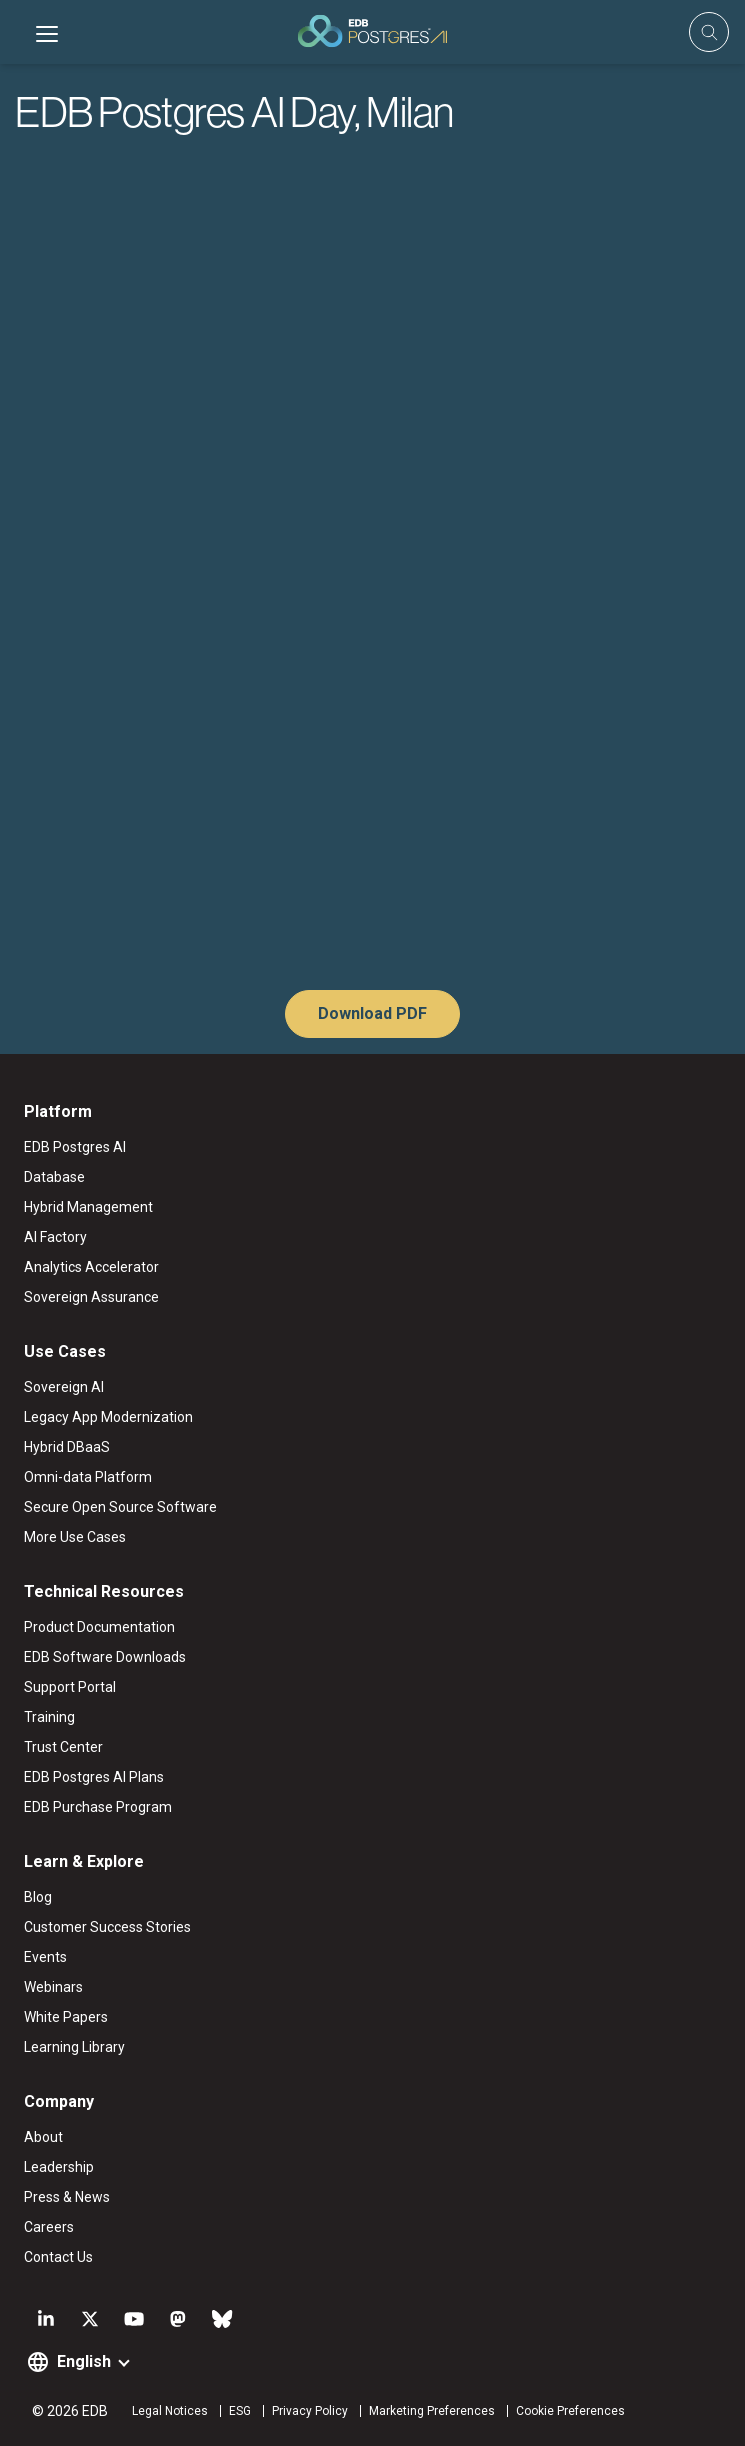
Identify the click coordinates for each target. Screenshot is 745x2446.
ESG (240, 2411)
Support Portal (70, 1687)
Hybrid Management (88, 1207)
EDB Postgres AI (75, 1147)
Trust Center (63, 1747)
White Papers (66, 2017)
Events (45, 1957)
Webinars (53, 1987)
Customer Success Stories (107, 1927)
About (43, 2137)
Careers (49, 2227)
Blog (38, 1897)
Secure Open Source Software (120, 1507)
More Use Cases (75, 1537)
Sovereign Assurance (91, 1297)
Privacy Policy (310, 2411)
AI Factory (55, 1237)
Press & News (67, 2197)
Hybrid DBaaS (67, 1447)
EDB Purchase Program (98, 1807)
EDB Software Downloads (105, 1657)
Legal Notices (170, 2411)
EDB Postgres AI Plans (94, 1777)
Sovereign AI (64, 1387)
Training (49, 1717)
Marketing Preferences (432, 2411)
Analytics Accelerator (91, 1267)
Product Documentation (99, 1627)
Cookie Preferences (570, 2411)
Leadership (59, 2167)
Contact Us (58, 2257)
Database (54, 1177)
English (84, 2361)
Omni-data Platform (88, 1477)
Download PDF (372, 1013)
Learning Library (74, 2047)
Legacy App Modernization (108, 1417)
